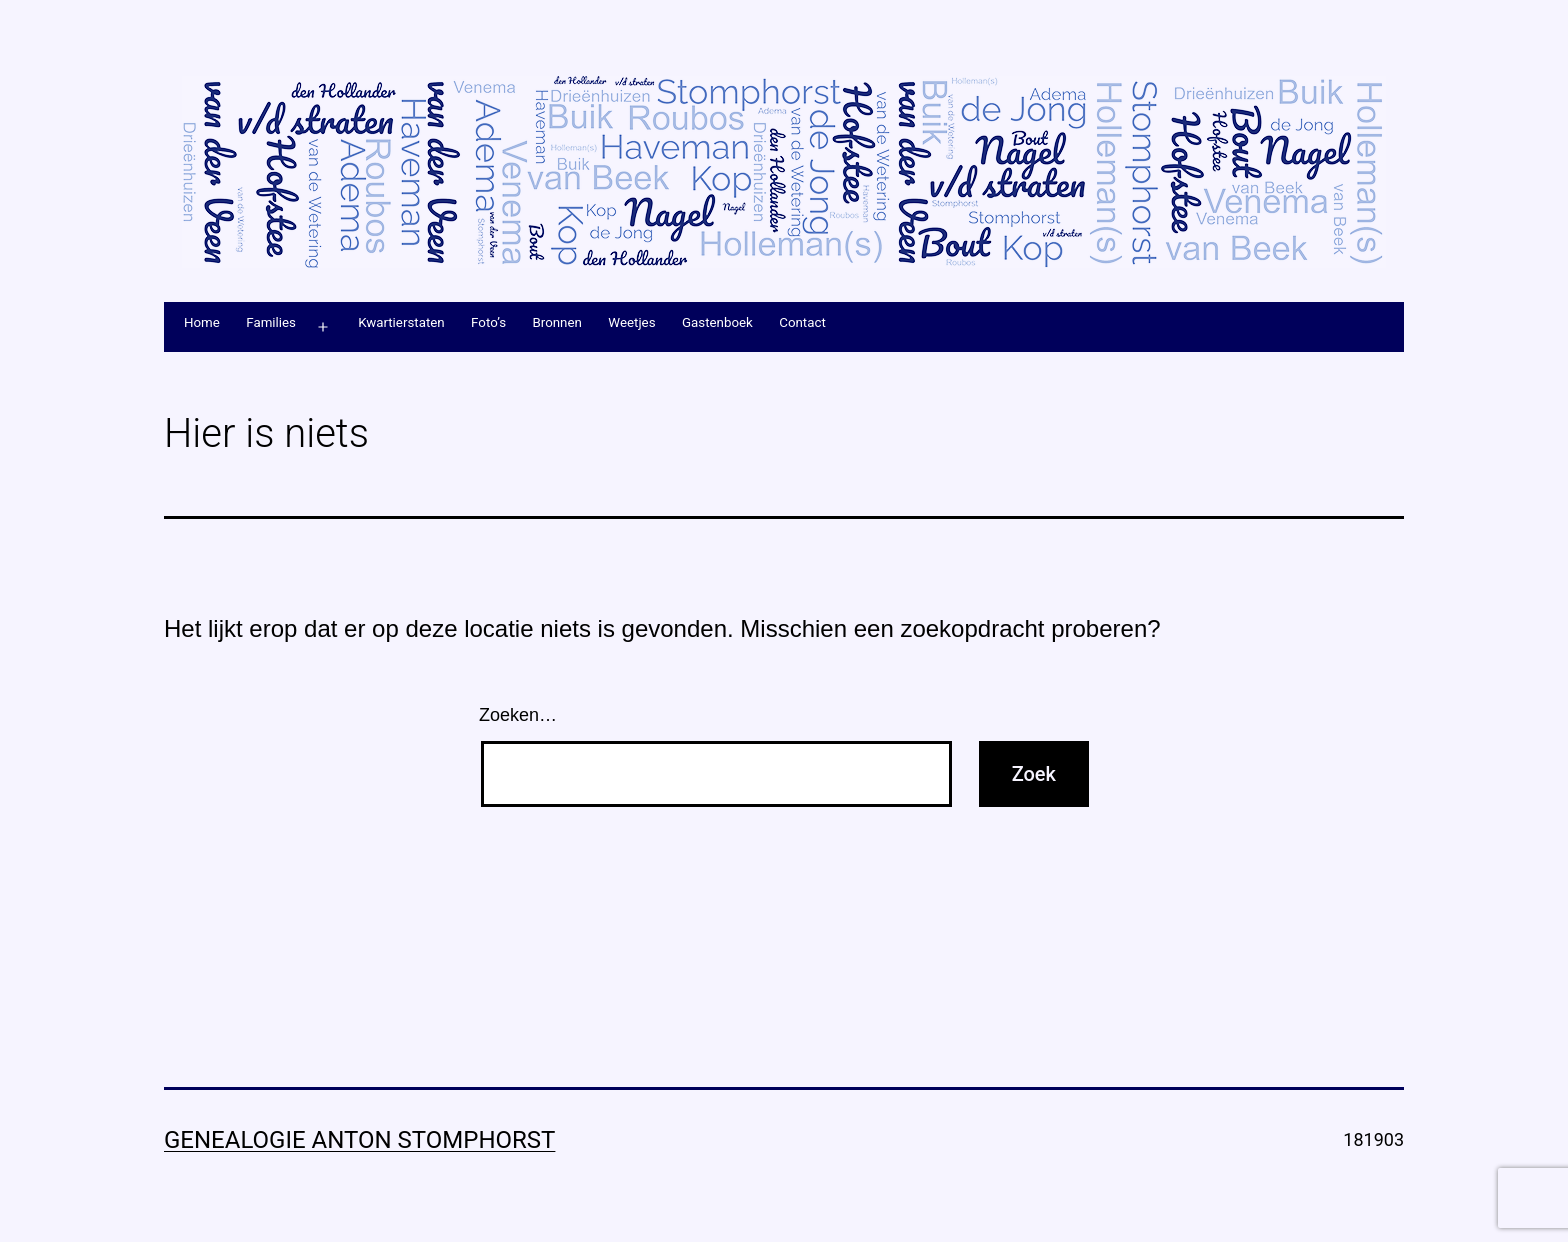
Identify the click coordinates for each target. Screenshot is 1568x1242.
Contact (802, 322)
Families (271, 322)
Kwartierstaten (401, 322)
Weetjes (631, 322)
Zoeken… (518, 715)
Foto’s (488, 322)
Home (202, 322)
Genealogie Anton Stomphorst (359, 1140)
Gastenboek (717, 322)
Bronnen (556, 322)
